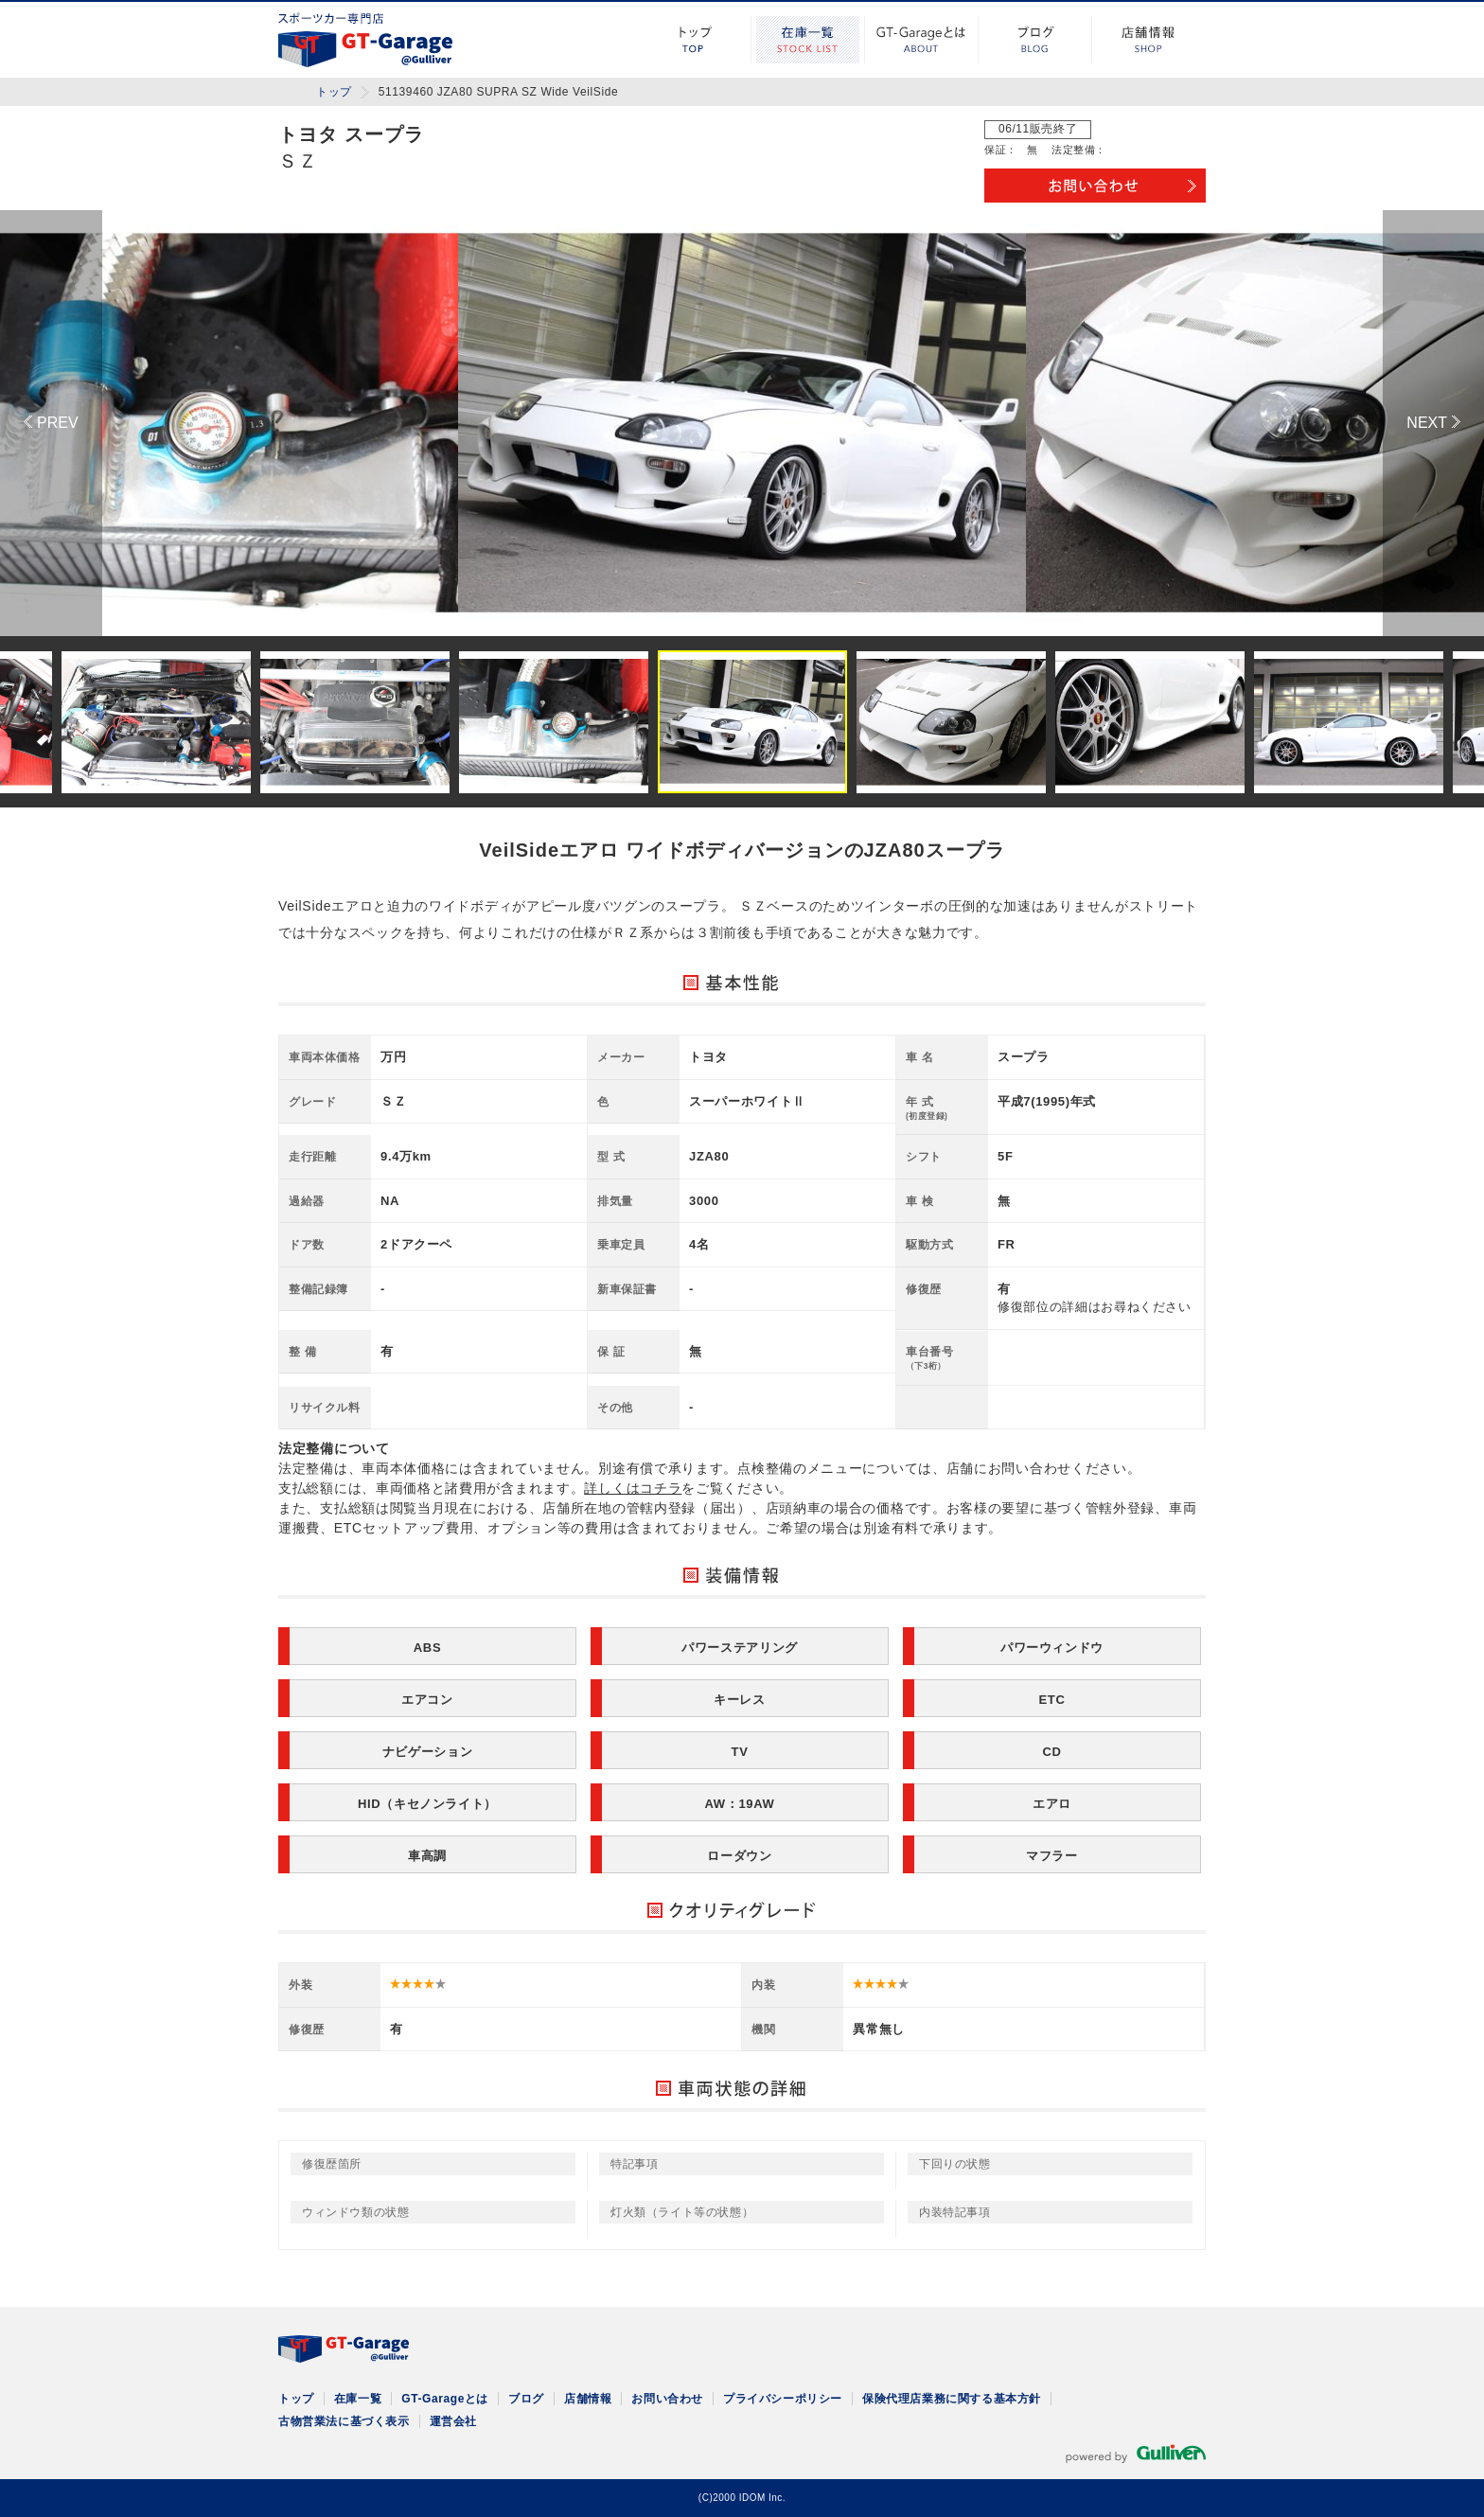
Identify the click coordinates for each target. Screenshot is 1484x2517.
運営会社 (453, 2421)
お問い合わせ (667, 2398)
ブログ (1035, 39)
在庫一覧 (808, 39)
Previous (51, 423)
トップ (694, 39)
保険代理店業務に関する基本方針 (951, 2398)
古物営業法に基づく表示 (344, 2421)
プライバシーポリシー (782, 2398)
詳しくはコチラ (632, 1488)
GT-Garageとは (922, 39)
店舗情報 (1149, 39)
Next (1433, 423)
